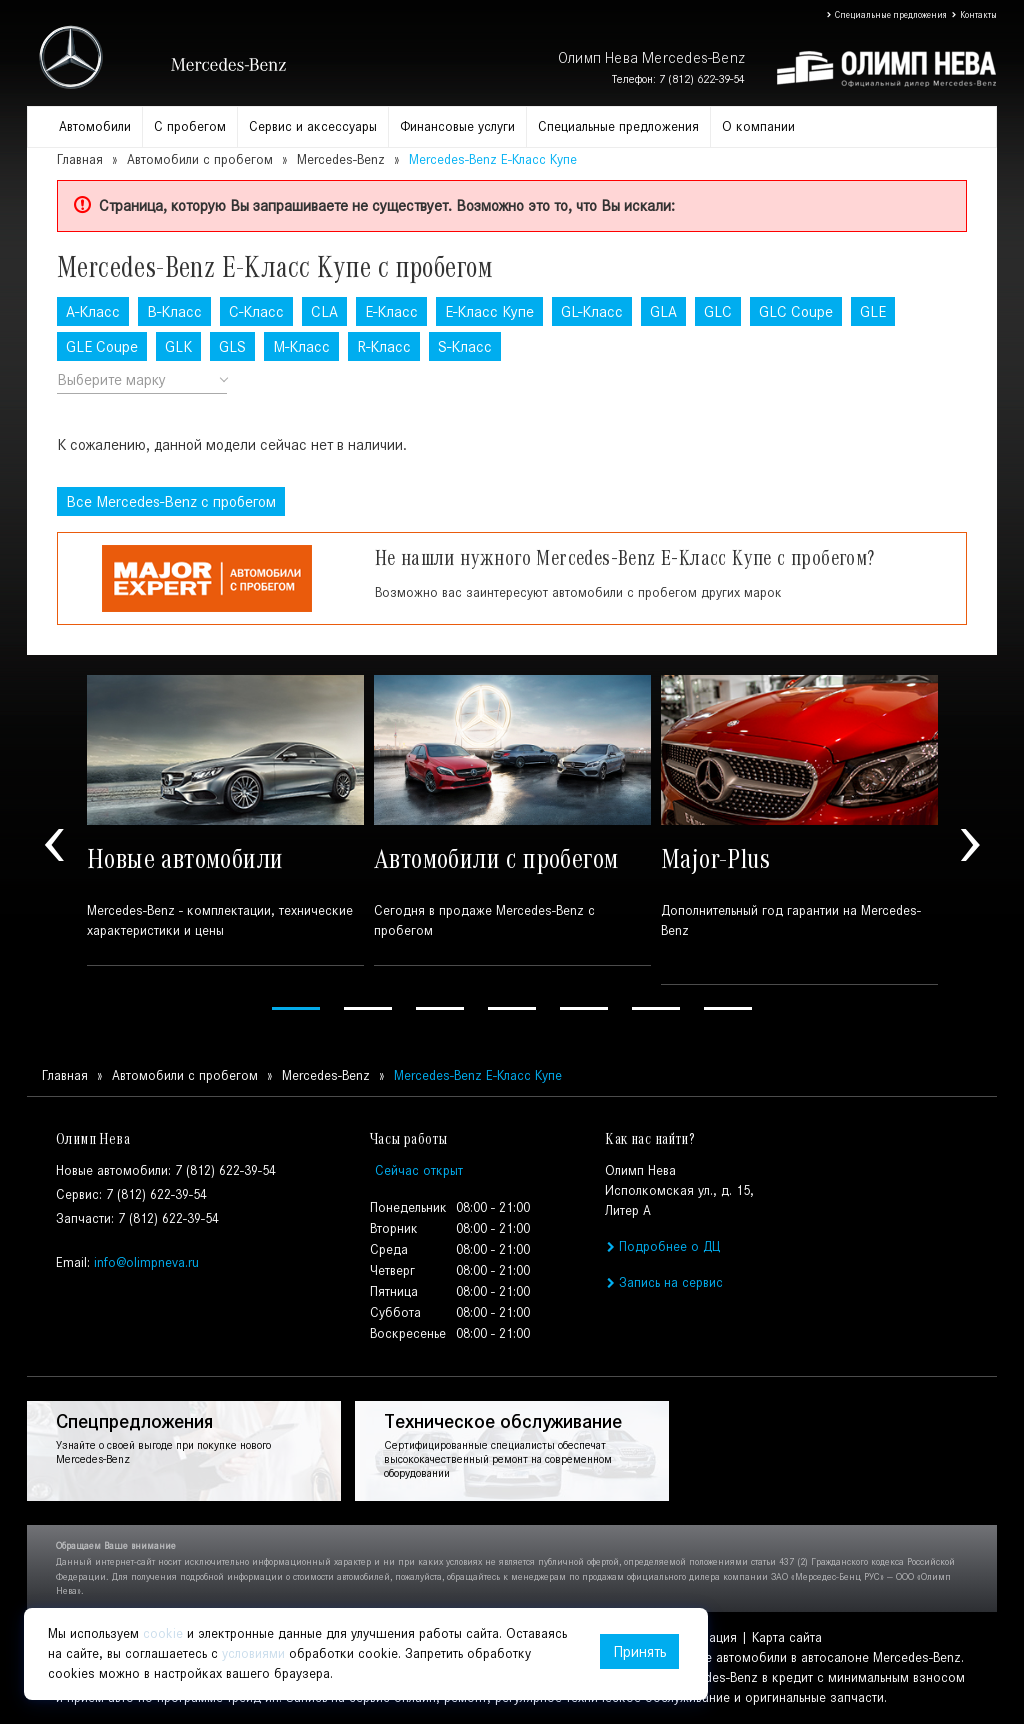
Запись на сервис (663, 1282)
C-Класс (256, 311)
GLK (178, 346)
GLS (232, 346)
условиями (253, 1653)
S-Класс (465, 346)
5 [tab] (584, 1008)
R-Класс (384, 346)
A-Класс (93, 311)
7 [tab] (728, 1008)
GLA (663, 311)
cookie (163, 1633)
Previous (54, 845)
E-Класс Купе (489, 311)
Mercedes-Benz (341, 159)
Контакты (974, 15)
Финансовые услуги (457, 126)
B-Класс (174, 311)
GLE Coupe (102, 346)
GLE (873, 311)
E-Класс (391, 311)
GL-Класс (592, 311)
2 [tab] (368, 1008)
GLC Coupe (796, 311)
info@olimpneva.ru (146, 1262)
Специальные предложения (886, 15)
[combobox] (142, 380)
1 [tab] (296, 1008)
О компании (758, 126)
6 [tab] (656, 1008)
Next (970, 845)
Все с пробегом (171, 501)
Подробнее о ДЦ (662, 1246)
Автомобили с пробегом (200, 159)
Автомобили (95, 126)
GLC (718, 311)
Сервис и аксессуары (313, 126)
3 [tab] (440, 1008)
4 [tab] (512, 1008)
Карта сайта (787, 1637)
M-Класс (301, 346)
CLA (324, 311)
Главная (80, 159)
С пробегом (190, 126)
